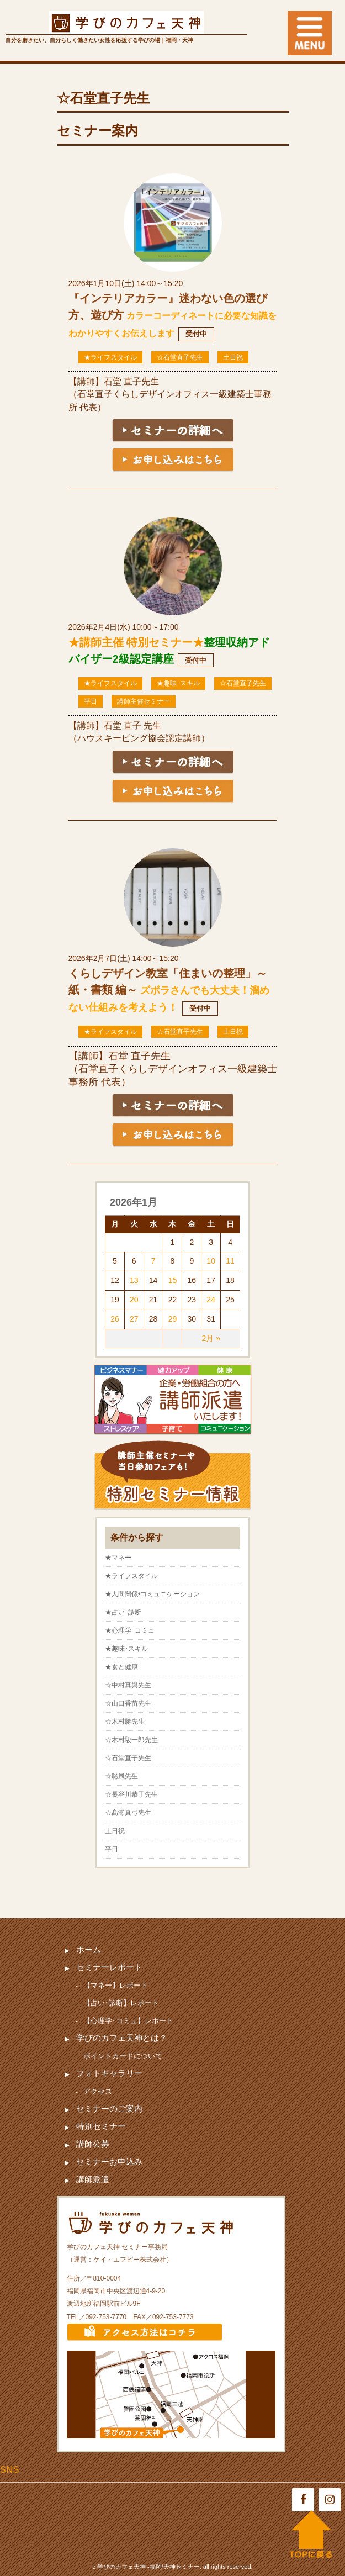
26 (114, 1319)
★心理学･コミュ (130, 1630)
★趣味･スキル (178, 683)
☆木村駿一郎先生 (131, 1740)
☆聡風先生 (121, 1776)
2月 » (210, 1338)
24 (210, 1299)
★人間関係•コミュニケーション (152, 1594)
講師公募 (92, 2144)
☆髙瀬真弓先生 (128, 1813)
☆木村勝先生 (125, 1721)
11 (230, 1261)
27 (134, 1319)
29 (172, 1319)
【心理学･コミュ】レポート (128, 2021)
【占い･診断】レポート (121, 2003)
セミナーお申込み (109, 2161)
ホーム (88, 1949)
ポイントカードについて (122, 2056)
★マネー (118, 1557)
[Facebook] (303, 2499)
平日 (90, 701)
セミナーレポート (109, 1967)
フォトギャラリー (109, 2073)
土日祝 (233, 357)
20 (134, 1299)
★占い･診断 (123, 1612)
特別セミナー (101, 2126)
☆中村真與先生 (128, 1685)
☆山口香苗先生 (128, 1703)
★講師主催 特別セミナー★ (136, 642)
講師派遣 (92, 2179)
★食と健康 (121, 1667)
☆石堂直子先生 (180, 357)
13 (134, 1280)
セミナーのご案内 (109, 2108)
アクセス (97, 2091)
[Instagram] (330, 2499)
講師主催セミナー (143, 701)
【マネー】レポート (115, 1985)
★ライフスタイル (110, 357)
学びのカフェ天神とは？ (121, 2037)
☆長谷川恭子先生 (131, 1794)
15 (172, 1280)
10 (210, 1261)
